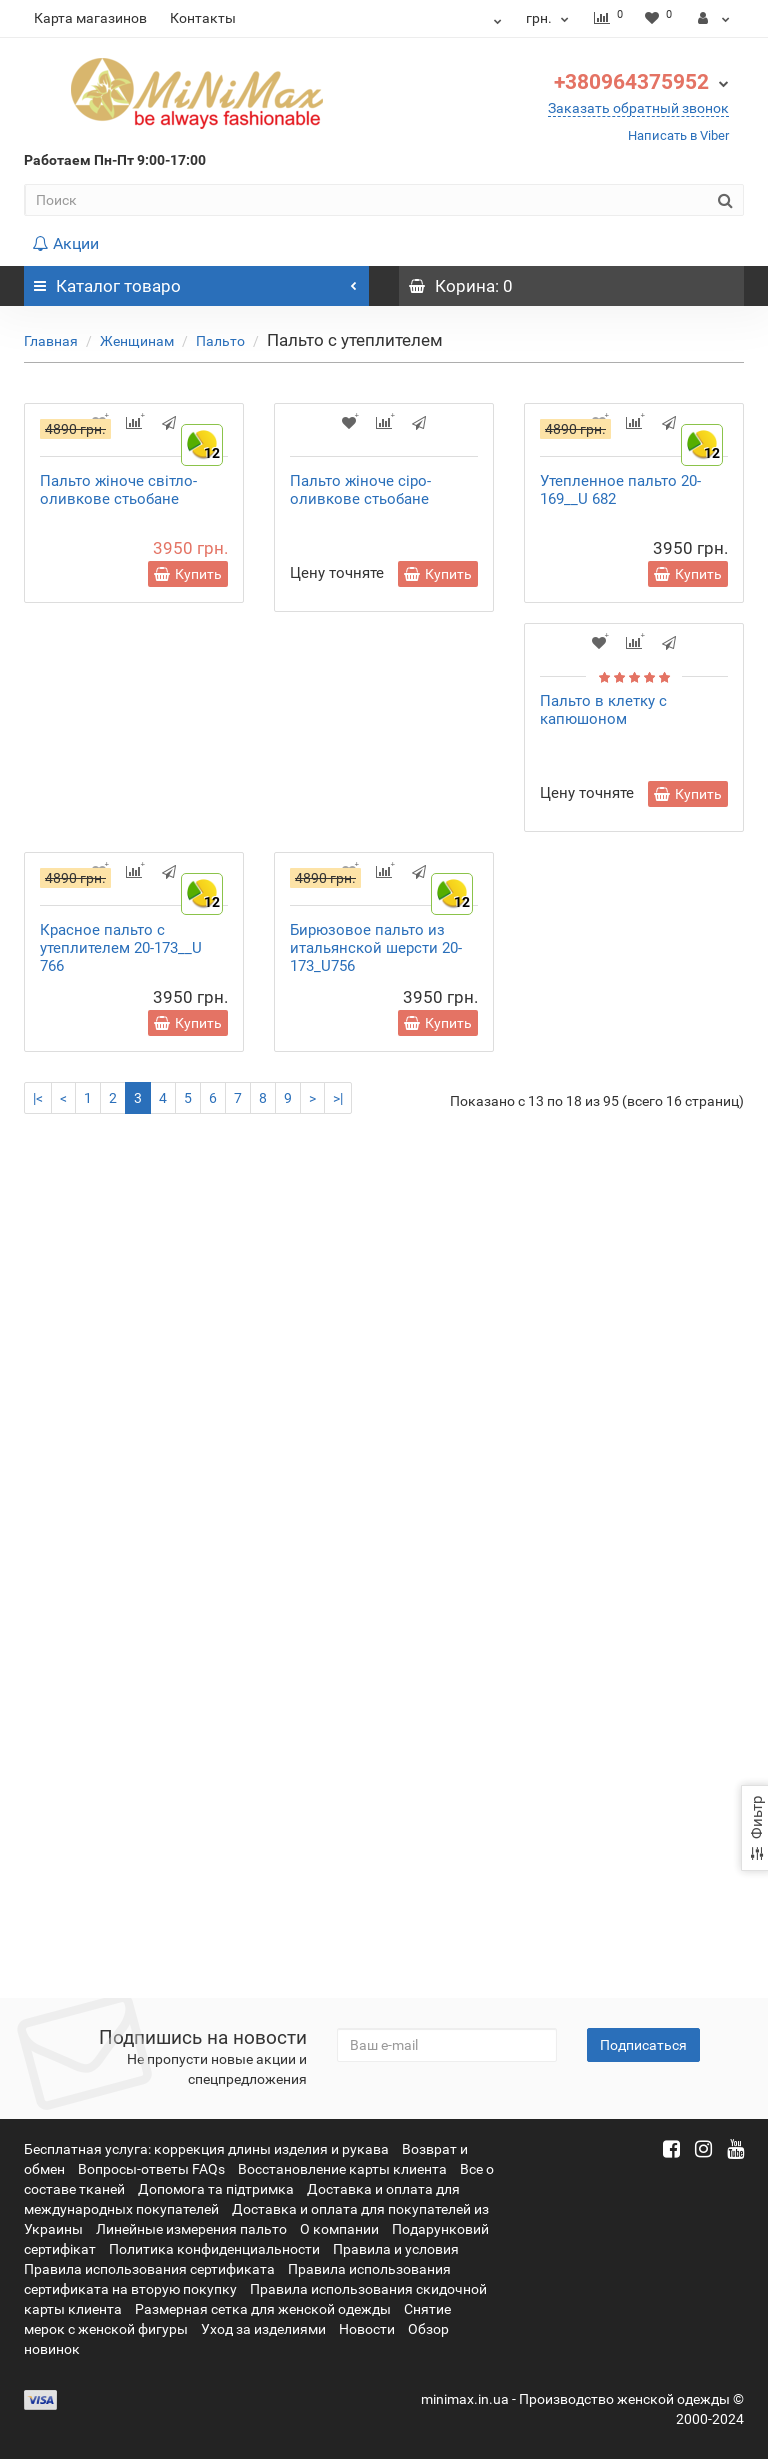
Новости (367, 2329)
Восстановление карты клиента (342, 2169)
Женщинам (137, 341)
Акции (65, 243)
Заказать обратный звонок (638, 108)
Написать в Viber (678, 135)
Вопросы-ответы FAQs (151, 2169)
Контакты (203, 18)
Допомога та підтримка (216, 2189)
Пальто (220, 341)
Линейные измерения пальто (191, 2229)
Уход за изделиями (263, 2329)
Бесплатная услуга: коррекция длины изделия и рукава (206, 2149)
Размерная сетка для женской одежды (263, 2309)
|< (38, 1940)
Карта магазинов (90, 18)
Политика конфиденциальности (214, 2249)
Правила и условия (396, 2249)
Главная (51, 341)
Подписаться (643, 2045)
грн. (547, 18)
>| (338, 1940)
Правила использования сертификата (149, 2269)
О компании (339, 2229)
